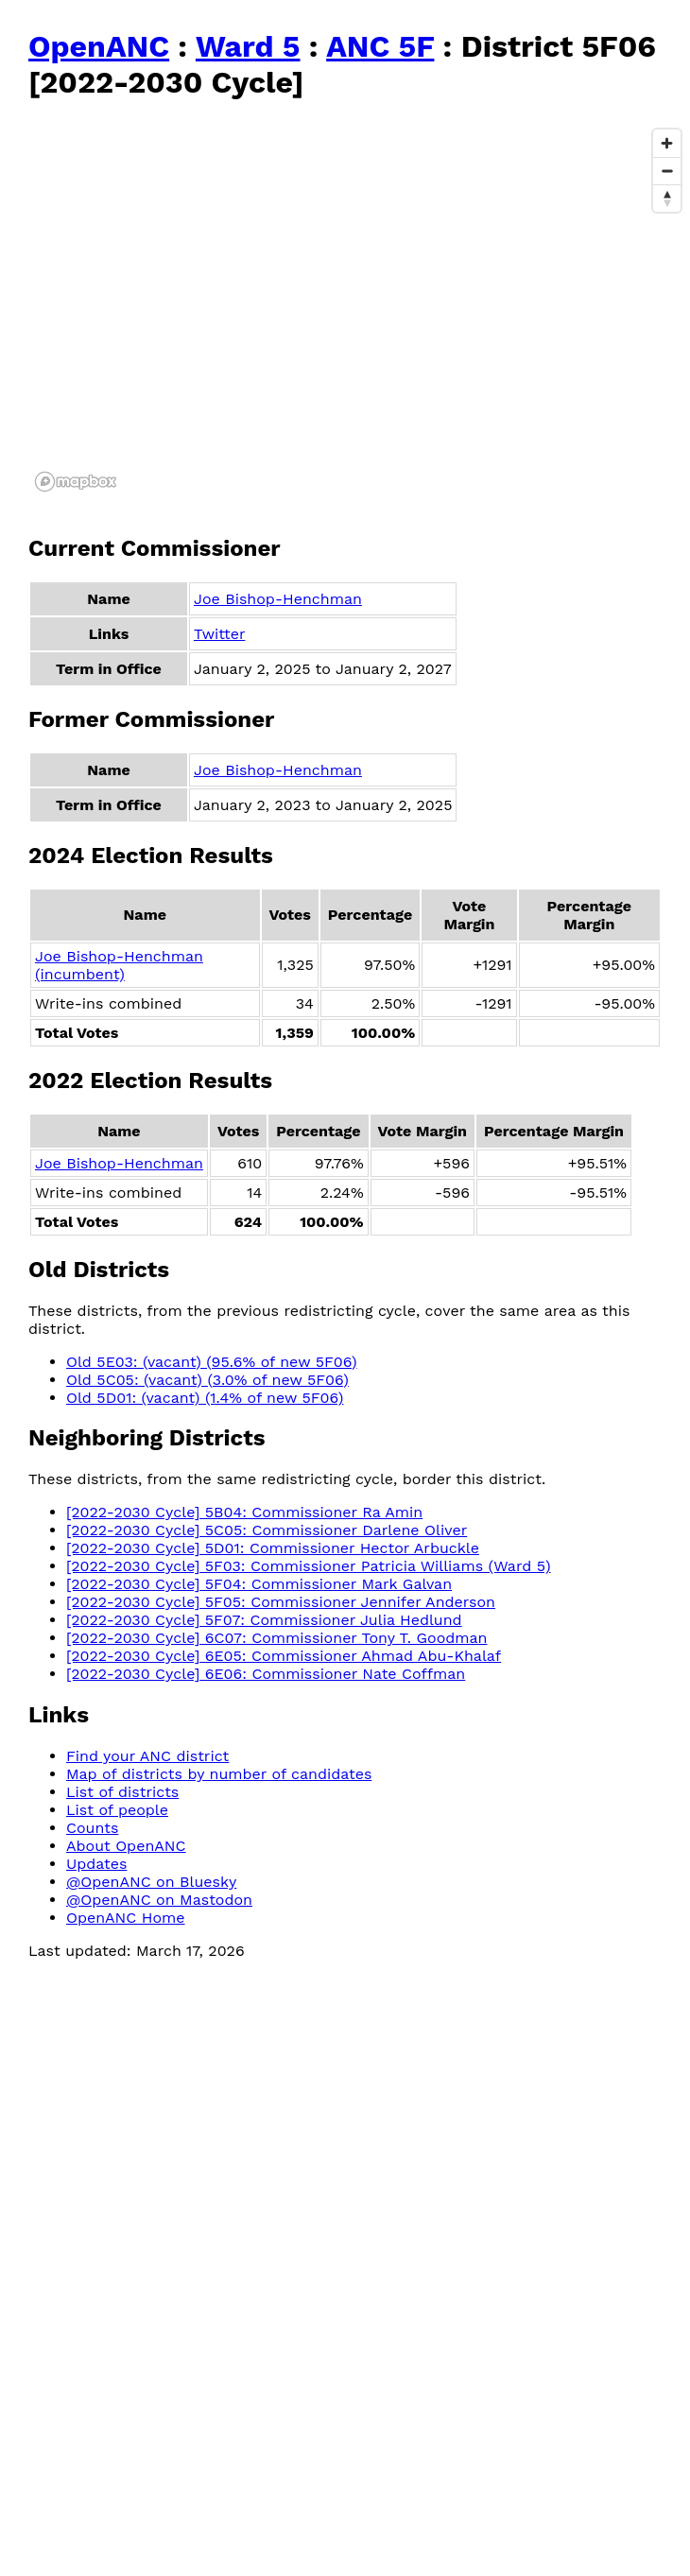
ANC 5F (380, 46)
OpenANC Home (125, 1918)
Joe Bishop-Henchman (278, 599)
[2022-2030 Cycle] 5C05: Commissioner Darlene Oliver (266, 1530)
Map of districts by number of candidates (218, 1774)
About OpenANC (126, 1846)
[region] (359, 309)
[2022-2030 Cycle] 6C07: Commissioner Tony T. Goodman (277, 1638)
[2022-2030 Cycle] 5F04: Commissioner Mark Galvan (259, 1584)
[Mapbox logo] (75, 482)
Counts (92, 1828)
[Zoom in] (667, 143)
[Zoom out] (667, 170)
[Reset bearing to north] (667, 198)
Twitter (219, 634)
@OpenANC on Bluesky (151, 1882)
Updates (96, 1864)
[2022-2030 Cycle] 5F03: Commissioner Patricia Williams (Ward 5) (308, 1566)
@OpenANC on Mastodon (159, 1900)
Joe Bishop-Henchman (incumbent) (119, 965)
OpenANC (98, 46)
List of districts (122, 1792)
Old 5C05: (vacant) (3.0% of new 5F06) (207, 1380)
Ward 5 (248, 46)
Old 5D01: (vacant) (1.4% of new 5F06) (204, 1398)
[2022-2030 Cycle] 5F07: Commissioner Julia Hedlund (264, 1620)
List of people (117, 1810)
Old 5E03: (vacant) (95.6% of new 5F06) (211, 1362)
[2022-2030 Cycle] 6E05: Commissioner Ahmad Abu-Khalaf (283, 1656)
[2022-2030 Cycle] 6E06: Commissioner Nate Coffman (265, 1674)
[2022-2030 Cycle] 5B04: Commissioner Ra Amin (244, 1512)
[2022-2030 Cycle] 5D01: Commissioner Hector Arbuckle (272, 1548)
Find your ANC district (147, 1756)
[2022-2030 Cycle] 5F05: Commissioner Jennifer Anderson (280, 1602)
